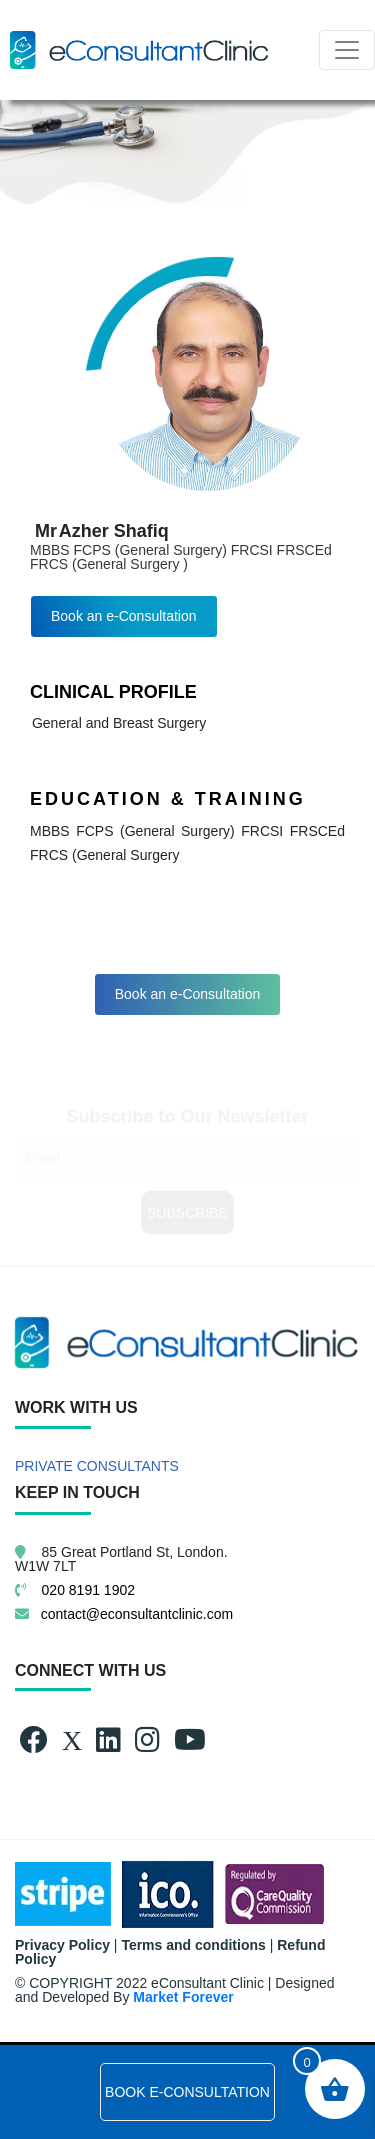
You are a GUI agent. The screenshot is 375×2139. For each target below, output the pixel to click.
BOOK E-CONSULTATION (187, 2092)
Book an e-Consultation (124, 616)
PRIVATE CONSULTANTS (97, 1466)
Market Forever (183, 1997)
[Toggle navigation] (347, 50)
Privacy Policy (62, 1945)
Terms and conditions (193, 1945)
